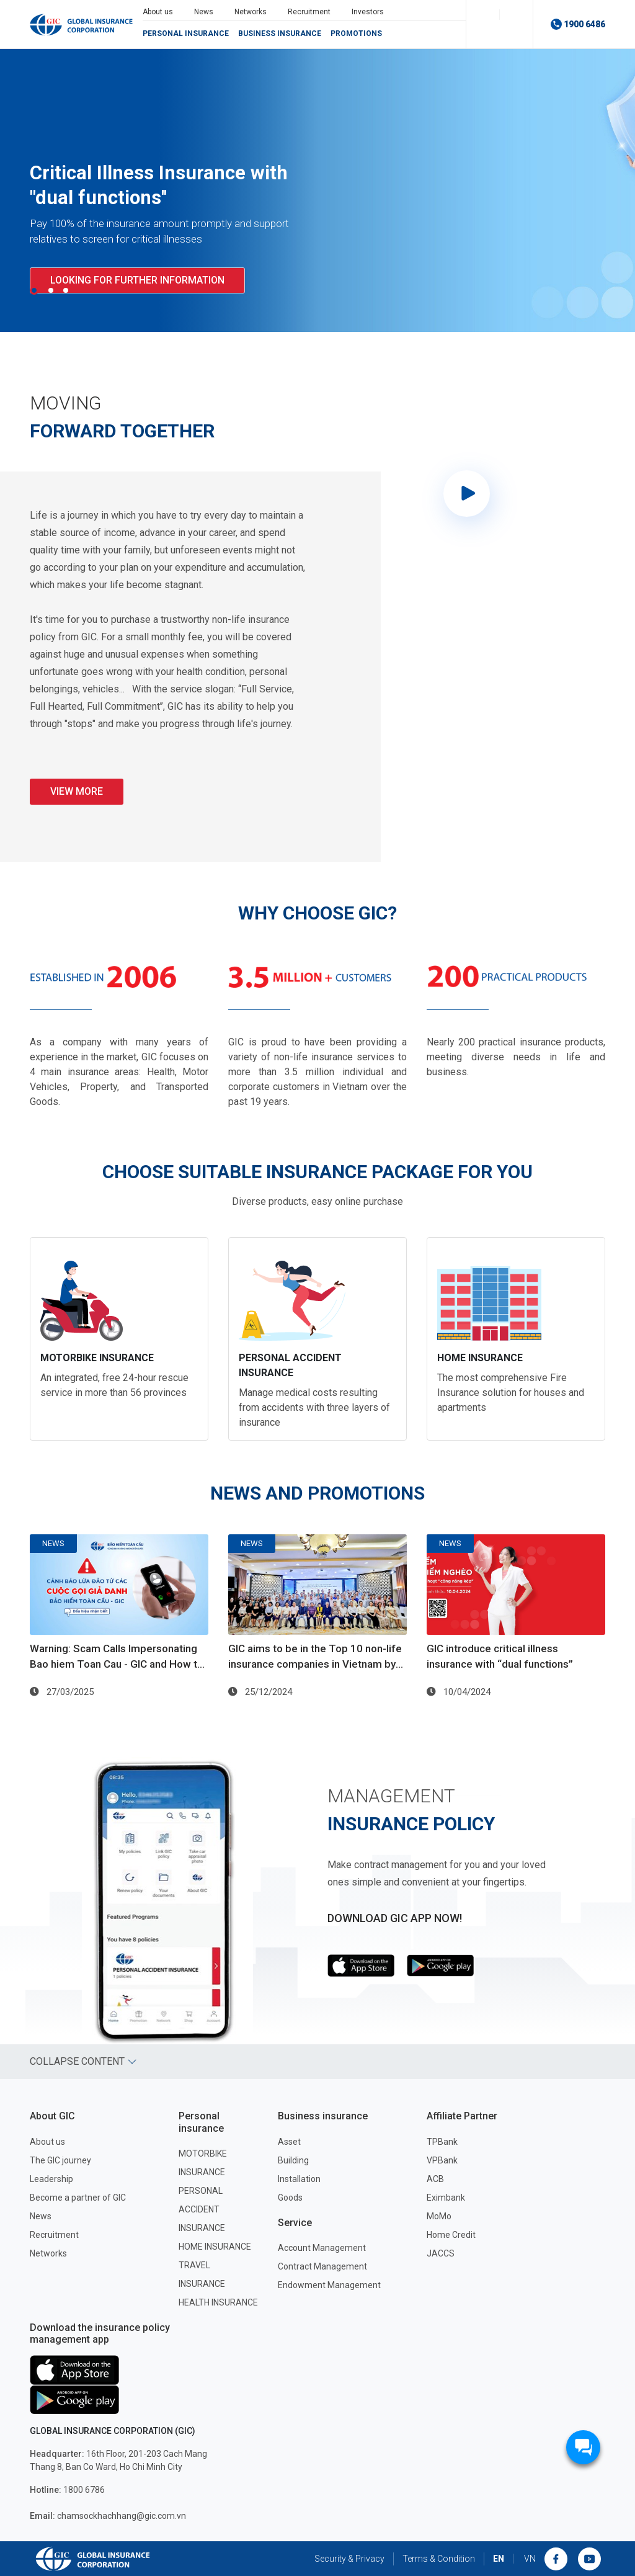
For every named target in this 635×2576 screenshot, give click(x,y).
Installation (299, 2179)
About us (158, 11)
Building (293, 2160)
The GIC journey (60, 2160)
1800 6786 (67, 2490)
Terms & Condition (438, 2559)
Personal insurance (186, 33)
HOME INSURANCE (215, 2247)
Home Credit (451, 2235)
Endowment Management (329, 2285)
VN (530, 2559)
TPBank (442, 2142)
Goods (290, 2198)
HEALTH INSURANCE (218, 2302)
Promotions (356, 33)
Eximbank (446, 2198)
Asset (289, 2142)
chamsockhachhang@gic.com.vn (108, 2516)
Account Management (322, 2248)
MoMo (439, 2216)
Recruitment (309, 11)
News (203, 11)
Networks (250, 11)
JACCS (441, 2253)
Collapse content (83, 2061)
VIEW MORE (76, 791)
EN (498, 2559)
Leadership (51, 2179)
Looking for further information (137, 280)
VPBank (442, 2160)
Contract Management (322, 2266)
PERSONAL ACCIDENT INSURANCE (202, 2209)
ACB (435, 2179)
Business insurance (279, 33)
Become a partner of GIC (78, 2198)
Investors (368, 11)
